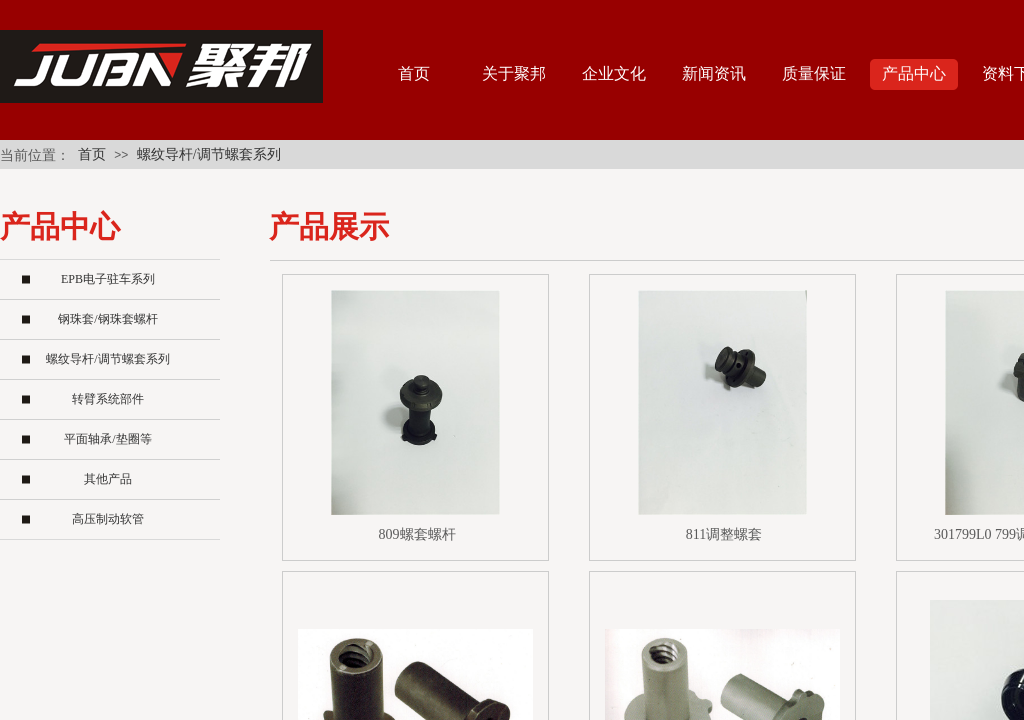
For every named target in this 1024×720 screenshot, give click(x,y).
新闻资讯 (714, 73)
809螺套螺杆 (417, 534)
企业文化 (614, 73)
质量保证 (814, 73)
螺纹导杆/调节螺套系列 (209, 154)
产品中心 (914, 73)
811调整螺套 (724, 534)
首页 (92, 154)
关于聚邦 (514, 73)
